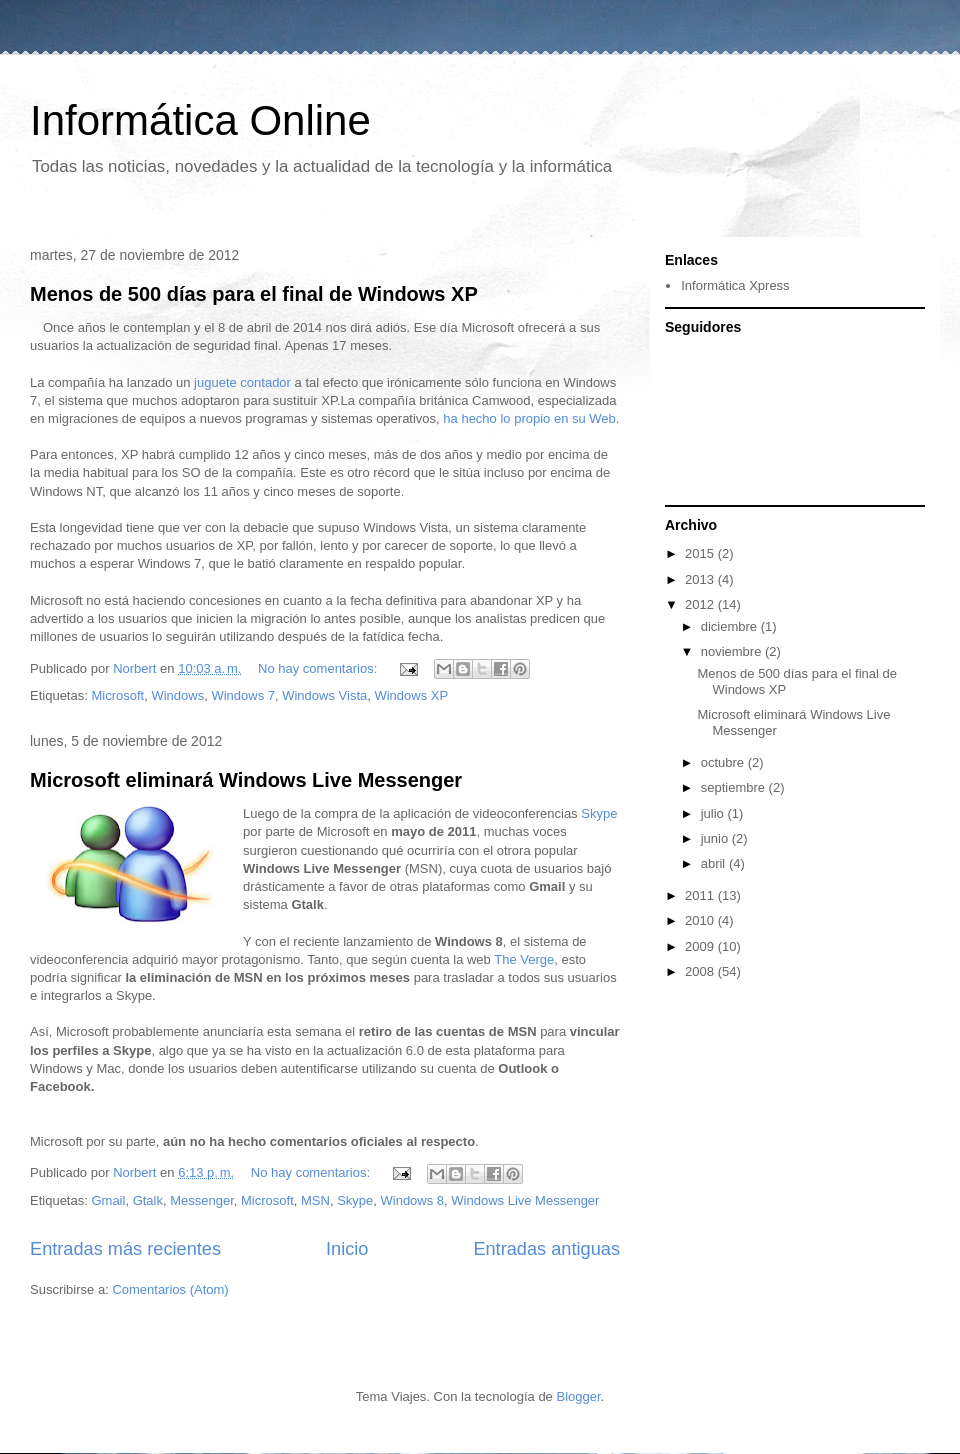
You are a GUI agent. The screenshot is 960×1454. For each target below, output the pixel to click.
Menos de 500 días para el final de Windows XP (254, 294)
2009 (701, 946)
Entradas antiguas (546, 1249)
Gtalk (148, 1200)
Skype (599, 813)
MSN (315, 1200)
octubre (724, 762)
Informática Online (200, 120)
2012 (701, 604)
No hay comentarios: (319, 668)
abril (715, 863)
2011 (701, 895)
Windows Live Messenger (525, 1200)
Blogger (578, 1396)
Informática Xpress (735, 285)
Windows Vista (324, 695)
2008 (701, 971)
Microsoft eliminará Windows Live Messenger (246, 780)
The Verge (524, 959)
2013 (701, 579)
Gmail (108, 1200)
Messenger (202, 1200)
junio (716, 838)
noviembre (733, 651)
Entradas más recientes (125, 1249)
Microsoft (117, 695)
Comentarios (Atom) (170, 1289)
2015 (701, 553)
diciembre (731, 626)
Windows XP (411, 695)
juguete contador (242, 382)
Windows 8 (413, 1200)
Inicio (347, 1249)
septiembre (735, 787)
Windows (177, 695)
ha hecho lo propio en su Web (529, 418)
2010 (701, 920)
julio (714, 813)
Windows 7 (243, 695)
